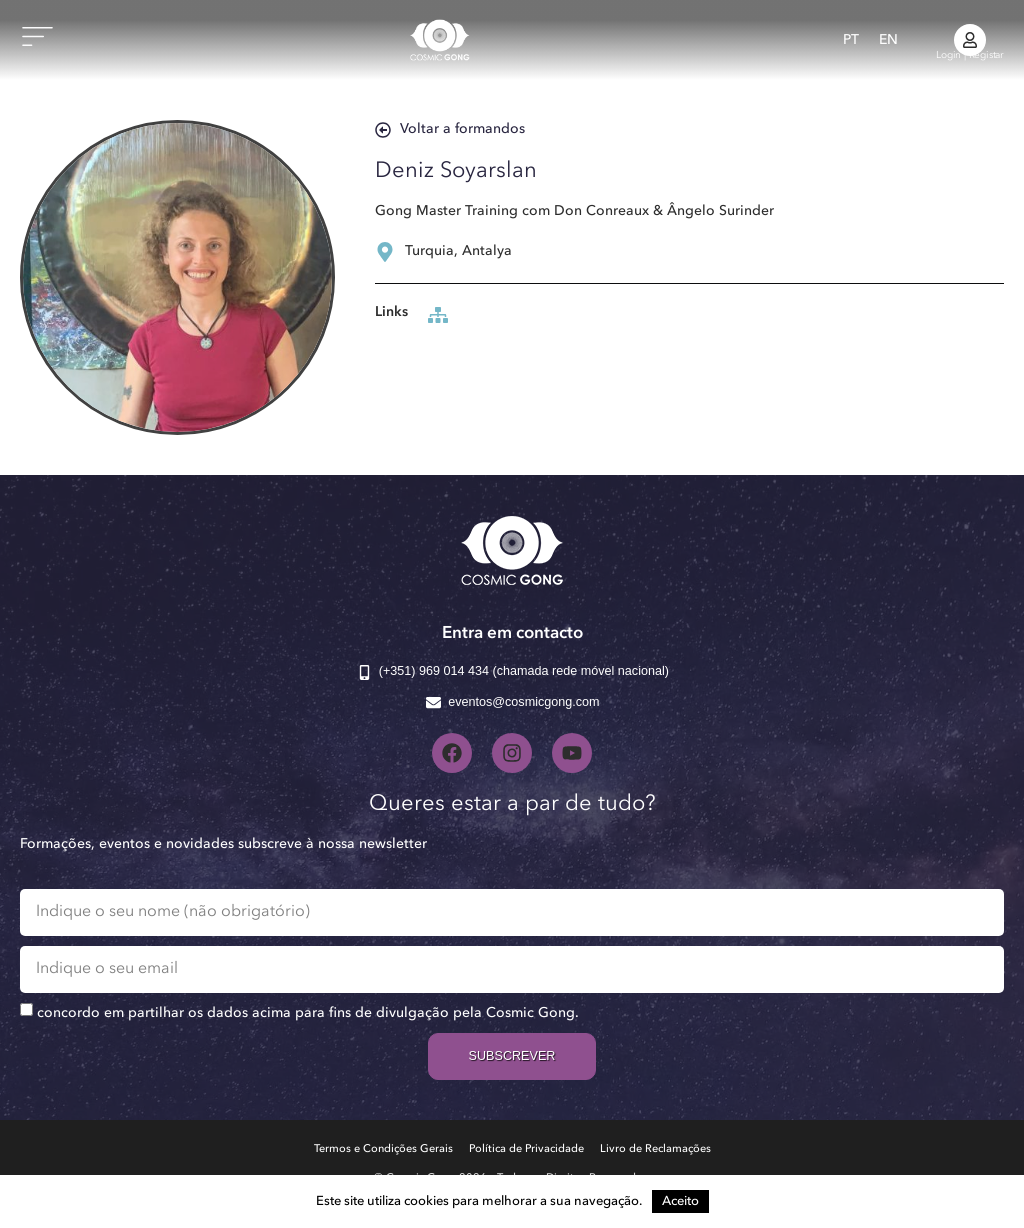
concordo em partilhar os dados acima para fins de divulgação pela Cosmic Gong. (308, 1013)
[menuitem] (851, 40)
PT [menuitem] (851, 40)
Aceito (680, 1201)
